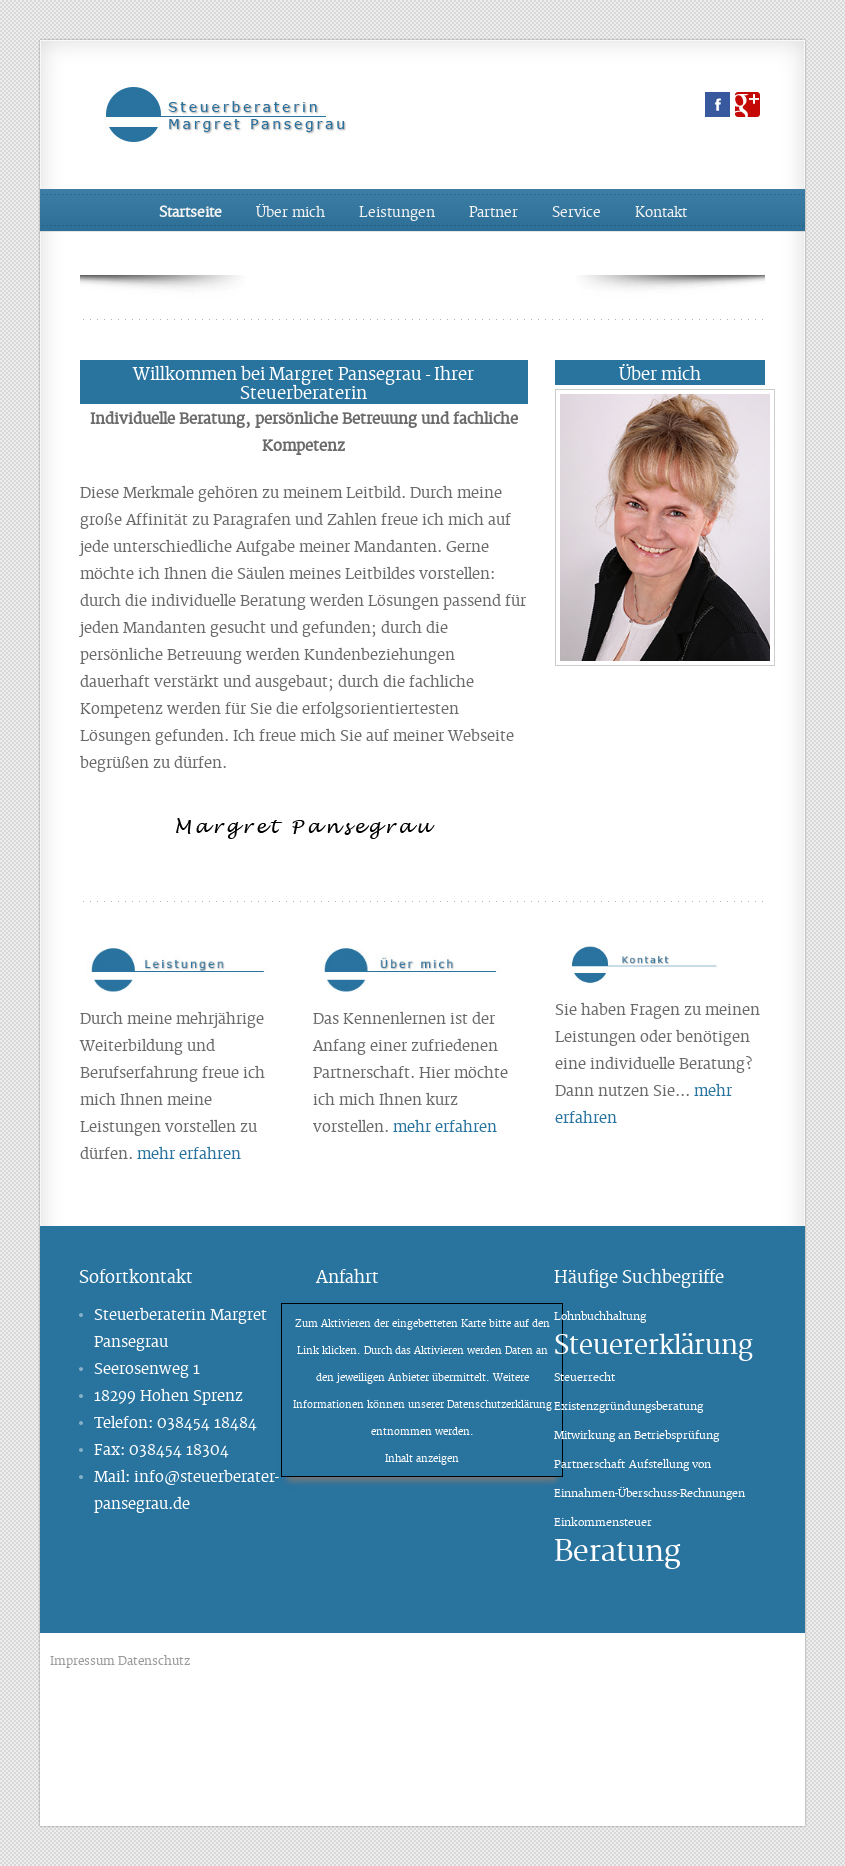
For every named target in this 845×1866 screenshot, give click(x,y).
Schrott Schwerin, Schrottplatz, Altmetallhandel (496, 1771)
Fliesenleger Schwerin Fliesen (665, 1771)
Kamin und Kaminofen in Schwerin (480, 1798)
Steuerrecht (584, 1376)
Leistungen (397, 211)
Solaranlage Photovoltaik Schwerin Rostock (301, 1771)
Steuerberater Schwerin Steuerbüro (646, 1688)
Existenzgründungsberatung (628, 1405)
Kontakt (661, 211)
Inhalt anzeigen (422, 1457)
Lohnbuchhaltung (600, 1315)
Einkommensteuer (603, 1521)
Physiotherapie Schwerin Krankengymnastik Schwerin (451, 1688)
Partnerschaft (589, 1463)
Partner (493, 211)
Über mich (290, 211)
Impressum (82, 1660)
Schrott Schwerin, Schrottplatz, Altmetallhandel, (290, 1716)
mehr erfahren (189, 1152)
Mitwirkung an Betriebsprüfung (636, 1434)
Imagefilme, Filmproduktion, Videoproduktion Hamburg (313, 1661)
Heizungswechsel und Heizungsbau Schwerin (534, 1661)
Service (576, 211)
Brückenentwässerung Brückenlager (253, 1688)
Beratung (617, 1548)
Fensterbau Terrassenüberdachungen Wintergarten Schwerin (247, 1743)
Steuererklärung (653, 1342)
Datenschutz (154, 1660)
